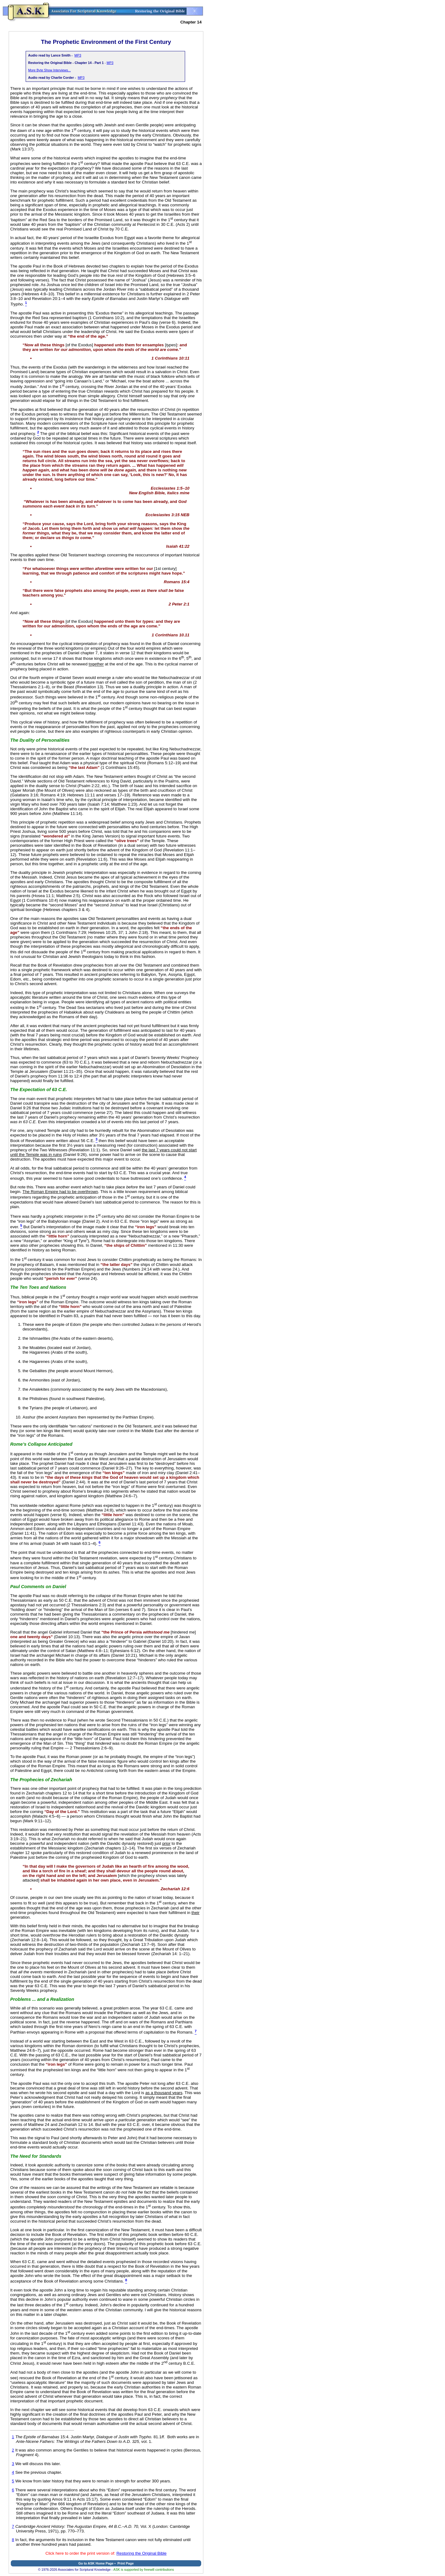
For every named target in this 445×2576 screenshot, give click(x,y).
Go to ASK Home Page (95, 2563)
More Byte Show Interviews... (49, 70)
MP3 (77, 55)
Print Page (125, 2563)
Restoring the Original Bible (142, 2553)
